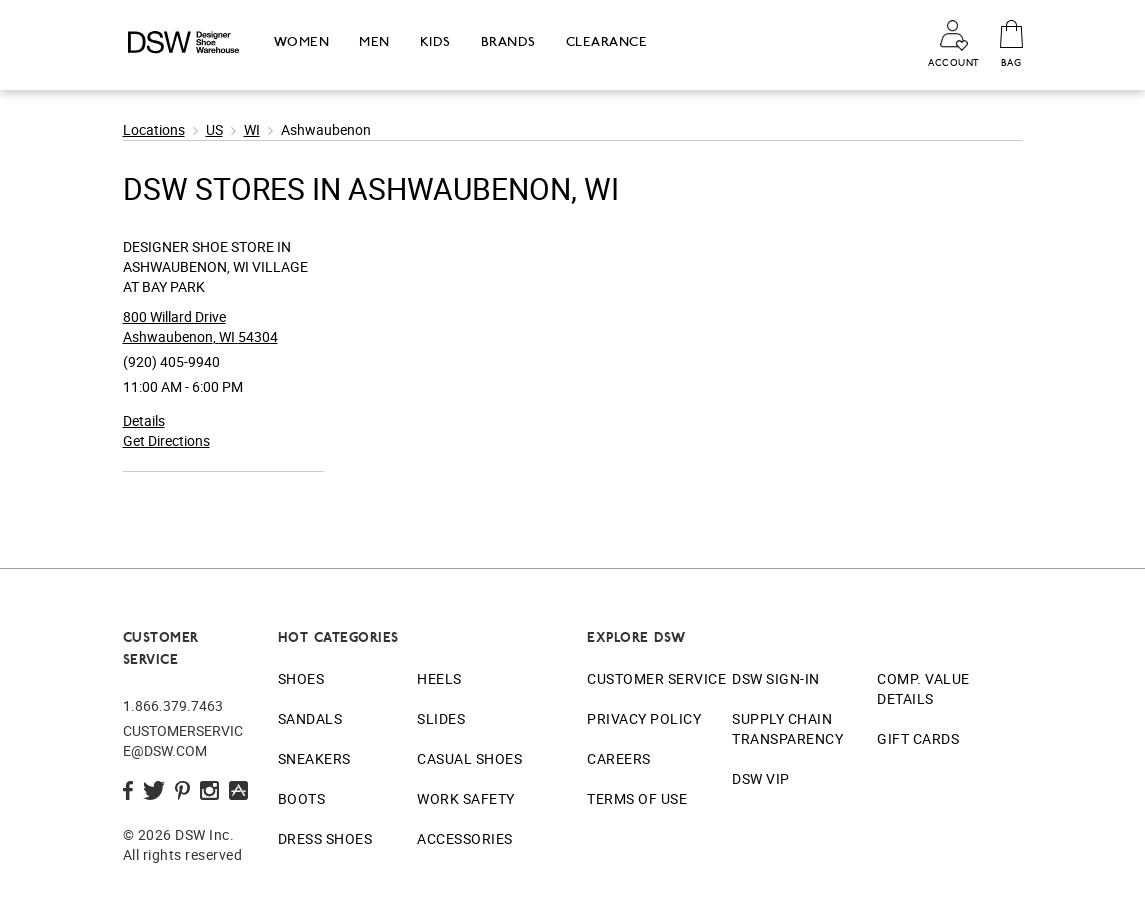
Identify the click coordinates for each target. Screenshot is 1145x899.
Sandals (310, 718)
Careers (619, 758)
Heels (439, 678)
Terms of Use (637, 798)
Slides (441, 718)
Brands (508, 41)
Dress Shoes (325, 838)
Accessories (465, 838)
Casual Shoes (469, 758)
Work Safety (466, 798)
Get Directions (166, 440)
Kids (435, 41)
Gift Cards (918, 738)
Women (302, 41)
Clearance (607, 41)
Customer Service (656, 678)
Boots (302, 798)
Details (144, 420)
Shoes (301, 678)
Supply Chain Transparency (787, 728)
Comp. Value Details (923, 688)
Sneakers (314, 758)
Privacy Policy (644, 718)
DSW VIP (761, 778)
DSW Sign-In (776, 678)
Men (374, 41)
